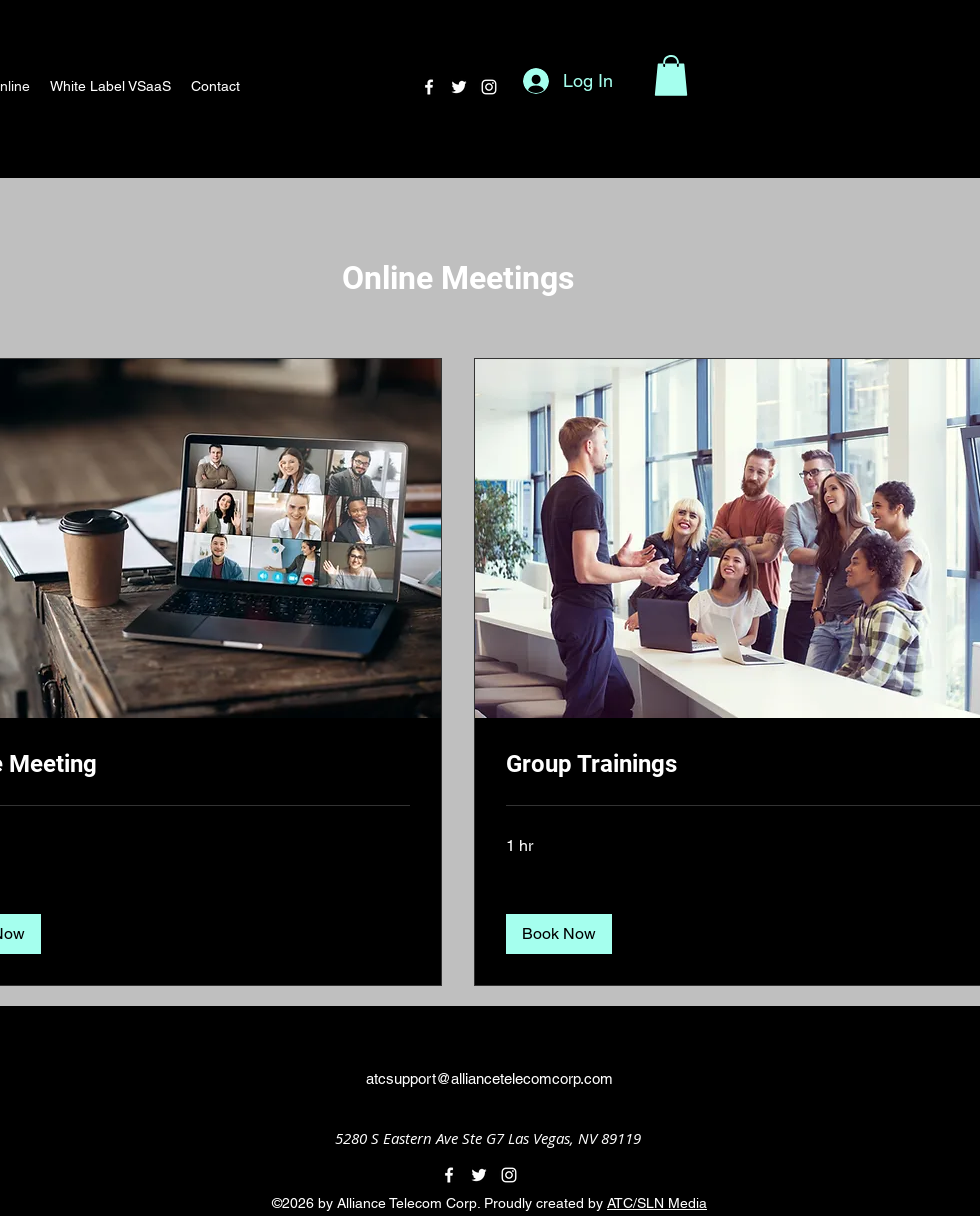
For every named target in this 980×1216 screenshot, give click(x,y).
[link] (743, 765)
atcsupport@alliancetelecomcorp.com (489, 1078)
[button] (671, 75)
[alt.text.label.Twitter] (459, 87)
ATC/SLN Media (657, 1203)
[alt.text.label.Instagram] (489, 87)
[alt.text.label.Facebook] (429, 87)
